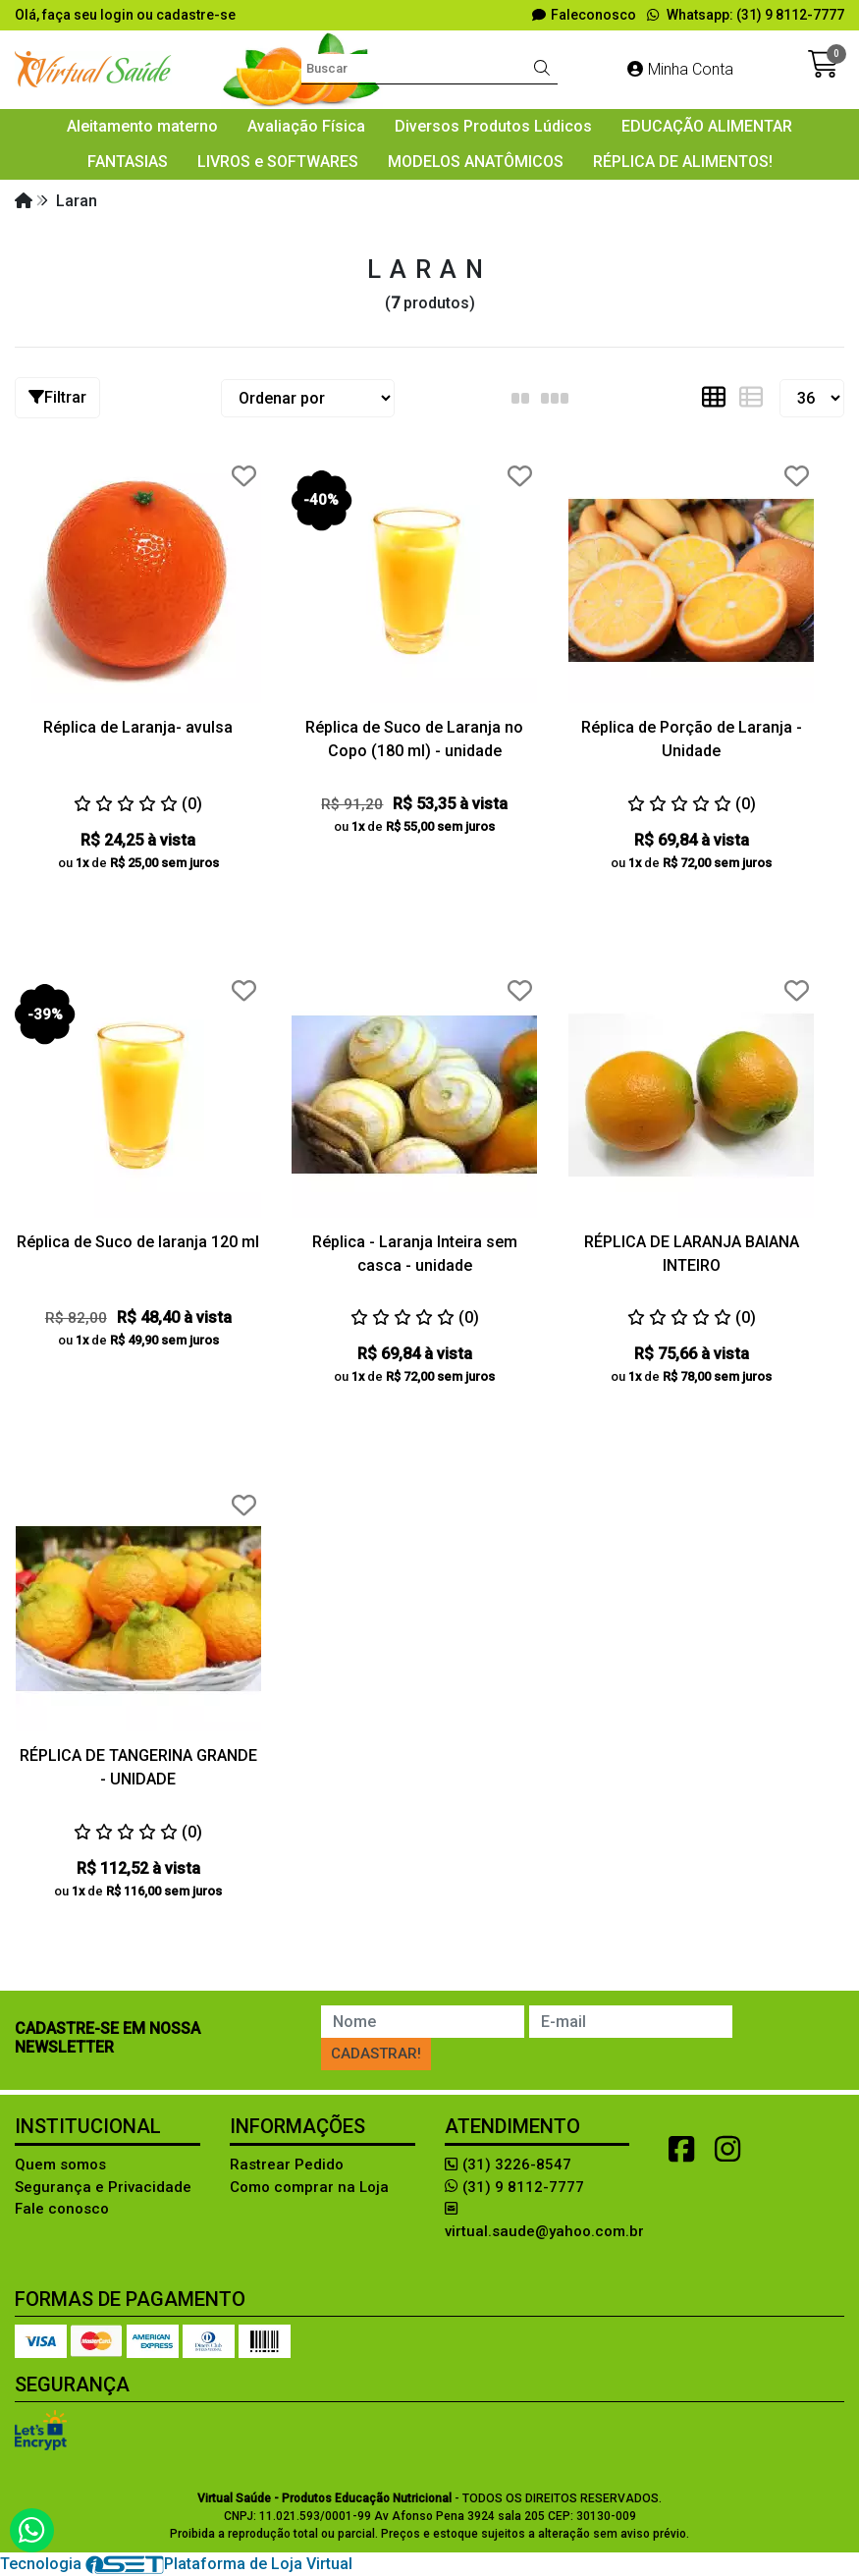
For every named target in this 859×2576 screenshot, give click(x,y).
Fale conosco (62, 2209)
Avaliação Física (306, 126)
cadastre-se (196, 15)
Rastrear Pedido (287, 2164)
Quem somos (60, 2164)
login (118, 15)
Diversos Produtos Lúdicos (493, 126)
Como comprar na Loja (309, 2187)
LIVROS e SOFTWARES (277, 161)
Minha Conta (680, 69)
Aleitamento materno (142, 126)
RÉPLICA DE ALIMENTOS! (683, 161)
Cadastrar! (376, 2053)
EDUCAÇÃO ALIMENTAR (706, 126)
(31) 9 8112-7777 (514, 2187)
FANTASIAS (127, 161)
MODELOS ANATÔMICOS (476, 161)
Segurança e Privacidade (103, 2187)
